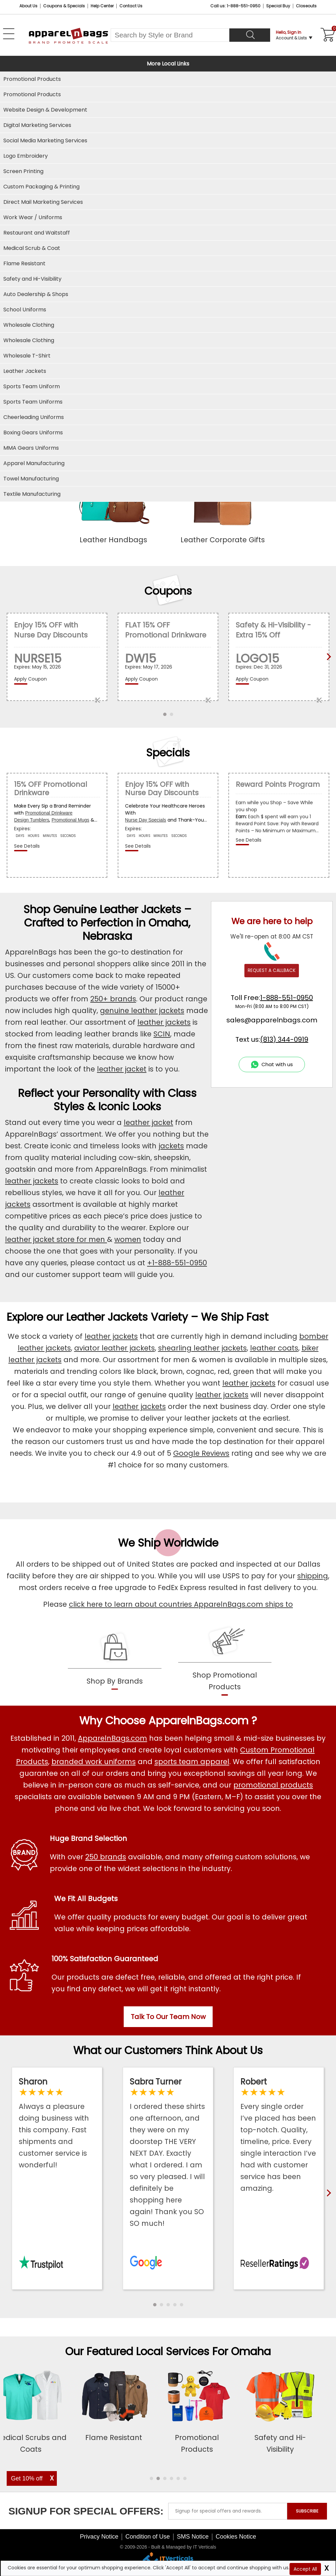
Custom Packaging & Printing (41, 186)
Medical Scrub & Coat (31, 248)
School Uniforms (24, 309)
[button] (154, 2304)
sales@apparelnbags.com (271, 1020)
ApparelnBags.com (112, 1738)
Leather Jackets (24, 371)
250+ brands (113, 999)
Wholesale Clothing (28, 340)
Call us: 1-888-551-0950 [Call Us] (235, 6)
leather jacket (121, 1069)
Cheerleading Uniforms (33, 417)
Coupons (168, 590)
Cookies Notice (236, 2536)
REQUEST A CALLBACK (272, 970)
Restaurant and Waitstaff (36, 233)
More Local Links (168, 63)
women (127, 1239)
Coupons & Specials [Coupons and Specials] (64, 6)
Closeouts (306, 6)
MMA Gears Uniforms (31, 448)
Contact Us (130, 6)
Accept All (305, 2569)
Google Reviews (201, 1453)
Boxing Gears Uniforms (33, 432)
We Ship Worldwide (168, 1542)
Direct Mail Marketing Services (43, 202)
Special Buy (278, 6)
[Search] (249, 35)
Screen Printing (23, 171)
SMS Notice (193, 2536)
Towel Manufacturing (31, 478)
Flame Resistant (24, 263)
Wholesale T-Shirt (26, 356)
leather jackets (164, 1022)
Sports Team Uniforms (33, 402)
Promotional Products (32, 94)
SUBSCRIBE (307, 2511)
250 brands (105, 1857)
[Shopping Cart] (327, 35)
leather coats (274, 1348)
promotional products (273, 1785)
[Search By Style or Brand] (170, 35)
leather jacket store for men (56, 1239)
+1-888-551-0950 (177, 1263)
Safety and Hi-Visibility (32, 279)
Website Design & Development (45, 110)
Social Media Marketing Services (45, 140)
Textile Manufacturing (32, 494)
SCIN (161, 1034)
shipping (312, 1576)
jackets (171, 1146)
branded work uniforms (93, 1761)
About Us (28, 6)
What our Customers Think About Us (168, 2050)
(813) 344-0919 (284, 1039)
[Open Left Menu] (8, 33)
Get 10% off (27, 2478)
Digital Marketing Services (37, 125)
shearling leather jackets (202, 1348)
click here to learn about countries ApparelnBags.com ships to (181, 1604)
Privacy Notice (99, 2536)
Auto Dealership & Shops (35, 294)
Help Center (102, 6)
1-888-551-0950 (286, 997)
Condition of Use (147, 2536)
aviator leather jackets (114, 1348)
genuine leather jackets (142, 1010)
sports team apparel (191, 1761)
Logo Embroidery (25, 156)
